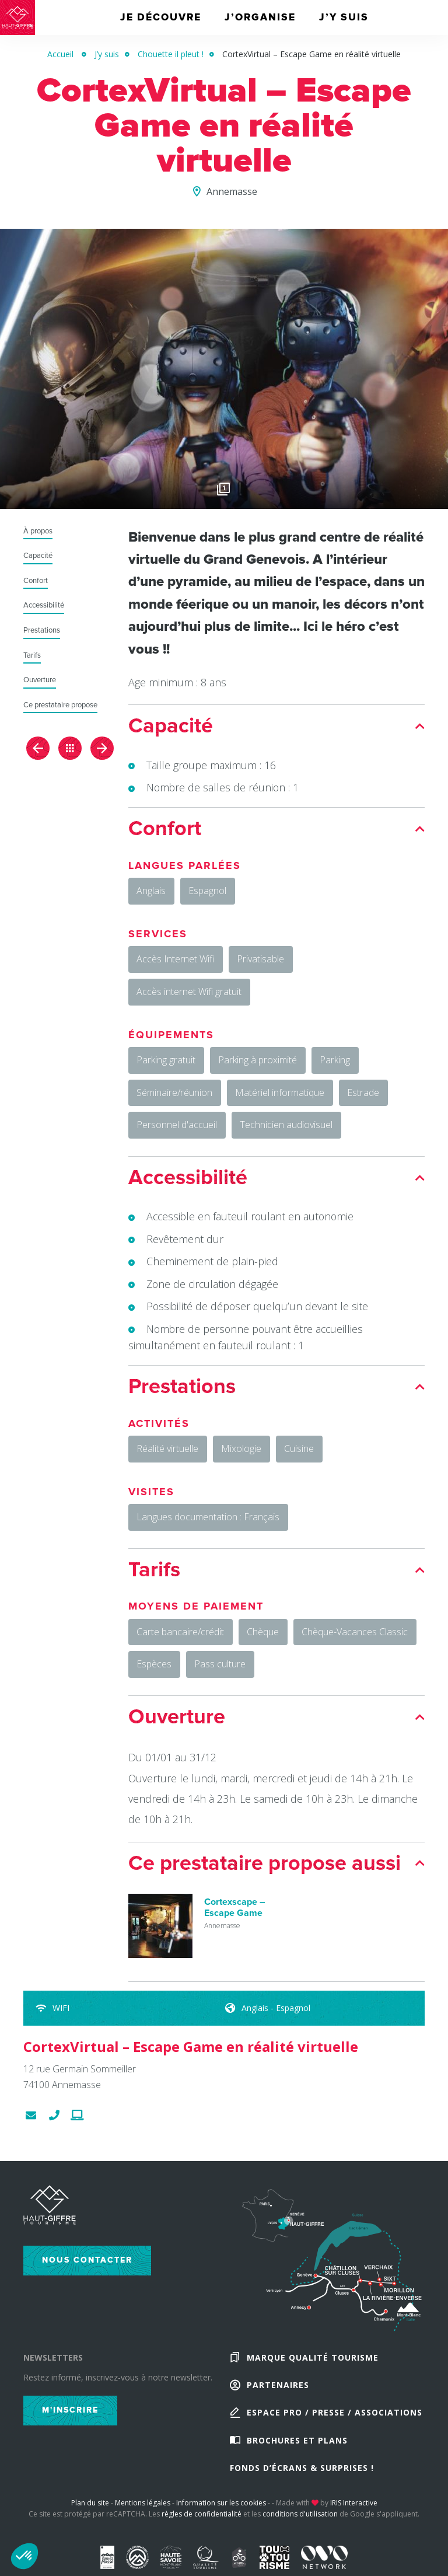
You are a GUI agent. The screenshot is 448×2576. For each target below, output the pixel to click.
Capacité (37, 555)
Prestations (41, 630)
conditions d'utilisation (300, 2519)
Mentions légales (142, 2507)
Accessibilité (43, 605)
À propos (37, 531)
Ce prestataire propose (60, 705)
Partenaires (278, 2388)
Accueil (60, 54)
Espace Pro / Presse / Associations (334, 2416)
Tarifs (32, 655)
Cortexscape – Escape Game (234, 1911)
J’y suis (106, 54)
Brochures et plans (297, 2444)
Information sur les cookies (221, 2507)
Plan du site (90, 2507)
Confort (35, 581)
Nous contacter (87, 2263)
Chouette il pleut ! (171, 54)
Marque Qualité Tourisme (313, 2360)
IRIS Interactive (353, 2507)
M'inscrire (70, 2413)
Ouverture (39, 680)
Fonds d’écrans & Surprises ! (302, 2472)
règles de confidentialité (202, 2519)
